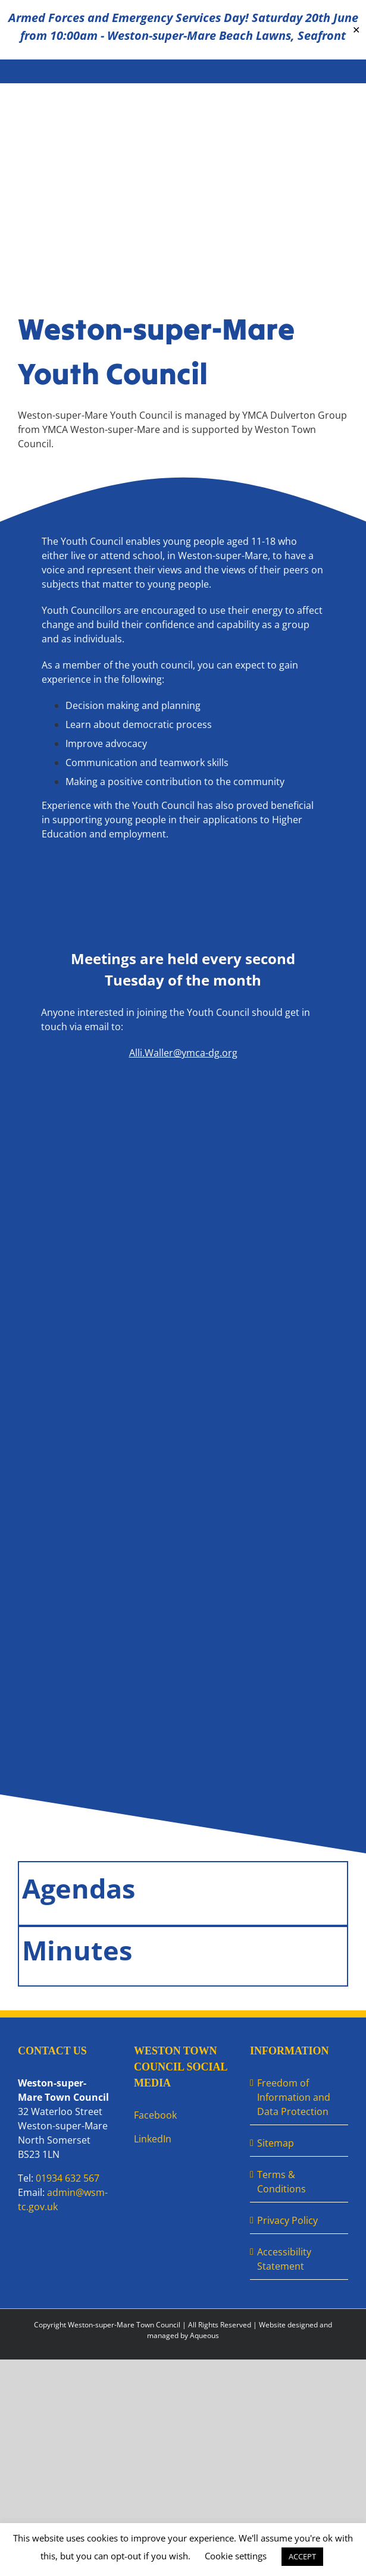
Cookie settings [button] (236, 2556)
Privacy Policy (287, 2220)
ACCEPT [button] (302, 2556)
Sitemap (275, 2143)
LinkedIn (152, 2138)
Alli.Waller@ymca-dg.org (183, 1052)
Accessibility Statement (284, 2259)
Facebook (155, 2115)
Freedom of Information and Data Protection (293, 2097)
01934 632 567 (67, 2178)
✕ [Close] (356, 30)
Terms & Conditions (281, 2181)
